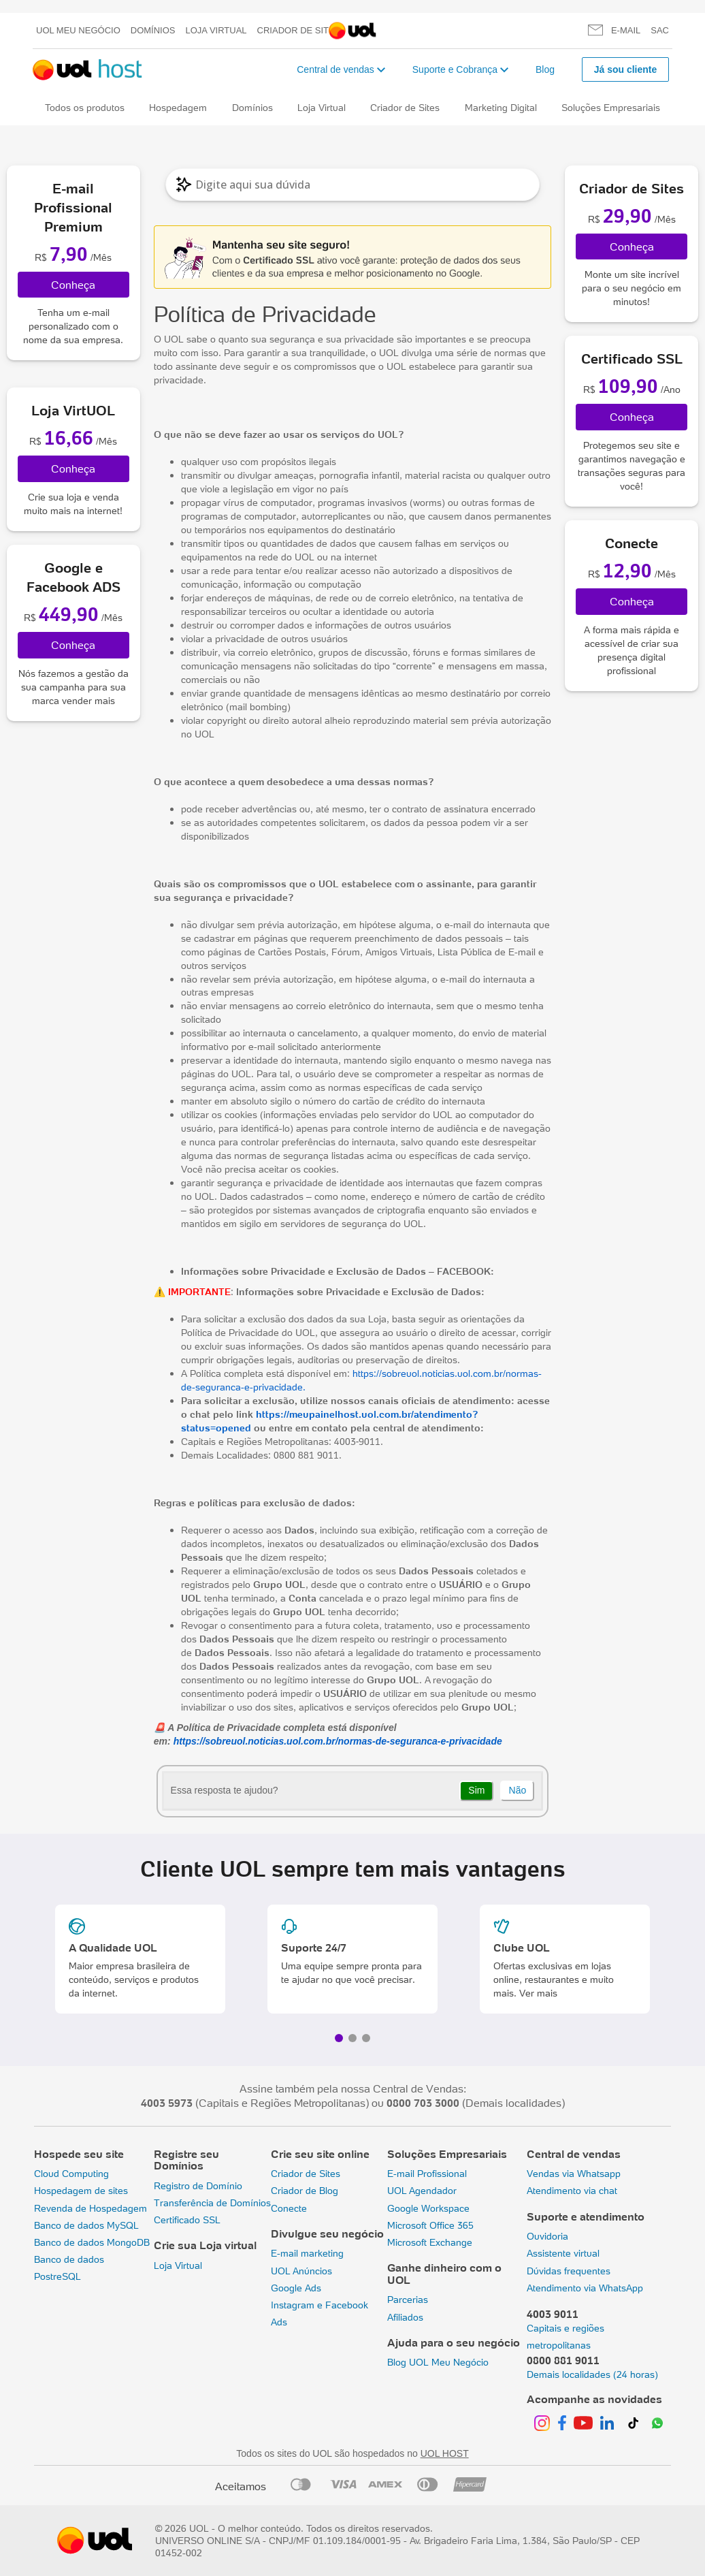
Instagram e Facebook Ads (319, 2313)
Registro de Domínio (198, 2186)
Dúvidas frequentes (568, 2271)
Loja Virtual (216, 30)
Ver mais (538, 1993)
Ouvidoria (547, 2236)
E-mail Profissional (427, 2173)
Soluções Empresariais (610, 107)
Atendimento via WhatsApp (585, 2288)
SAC (660, 30)
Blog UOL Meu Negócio (438, 2362)
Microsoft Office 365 (430, 2225)
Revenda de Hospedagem (90, 2208)
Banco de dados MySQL (86, 2225)
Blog (545, 69)
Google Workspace (428, 2208)
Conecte (289, 2208)
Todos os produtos (85, 107)
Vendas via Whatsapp (574, 2173)
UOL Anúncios (301, 2271)
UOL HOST (445, 2453)
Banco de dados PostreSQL (69, 2268)
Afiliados (405, 2317)
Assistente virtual (563, 2253)
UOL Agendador (422, 2190)
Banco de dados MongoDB (92, 2242)
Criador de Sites (299, 30)
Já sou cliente (625, 69)
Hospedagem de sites (81, 2190)
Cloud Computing (71, 2173)
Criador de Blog (304, 2190)
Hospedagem (178, 107)
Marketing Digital (501, 107)
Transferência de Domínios (212, 2203)
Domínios (153, 30)
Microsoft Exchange (429, 2242)
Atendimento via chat (572, 2190)
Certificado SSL (187, 2220)
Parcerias (407, 2299)
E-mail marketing (307, 2253)
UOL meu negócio (78, 30)
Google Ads (296, 2288)
